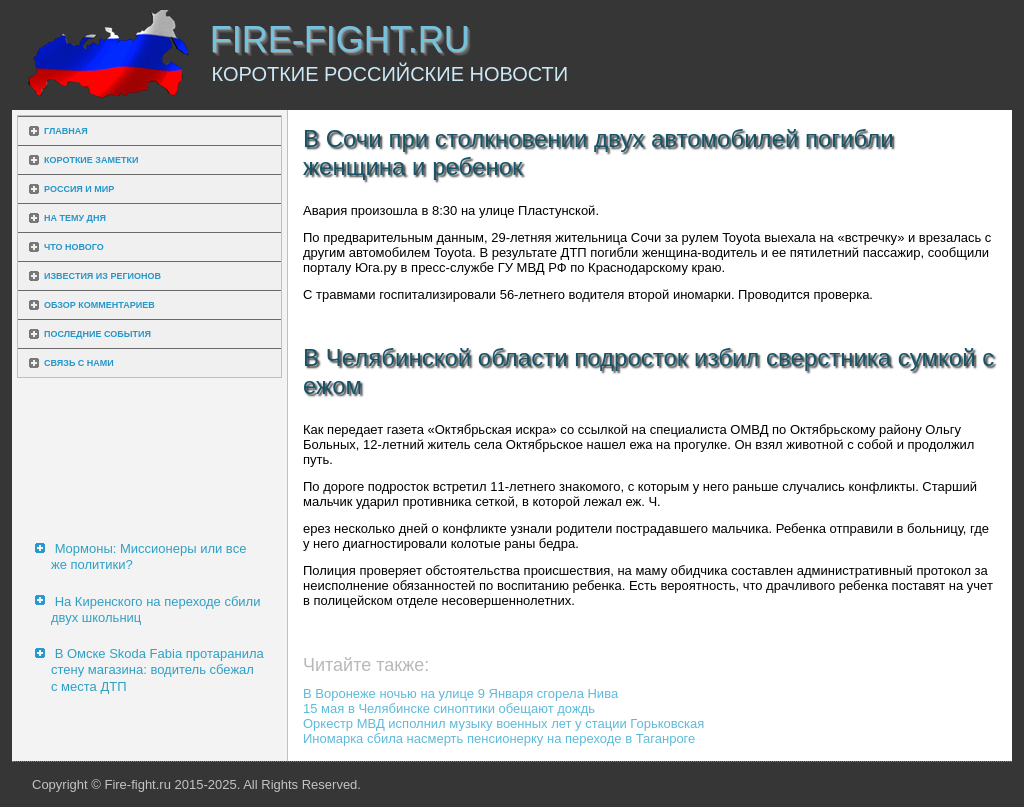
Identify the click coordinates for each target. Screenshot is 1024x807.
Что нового (74, 247)
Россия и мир (79, 189)
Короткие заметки (91, 160)
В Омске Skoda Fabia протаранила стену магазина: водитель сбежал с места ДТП (157, 670)
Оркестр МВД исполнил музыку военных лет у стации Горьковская (503, 723)
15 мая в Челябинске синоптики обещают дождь (449, 708)
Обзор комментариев (99, 305)
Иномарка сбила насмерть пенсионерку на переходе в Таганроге (499, 738)
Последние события (97, 334)
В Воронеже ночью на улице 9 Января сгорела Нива (460, 693)
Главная (66, 131)
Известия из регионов (102, 276)
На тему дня (75, 218)
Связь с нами (79, 363)
